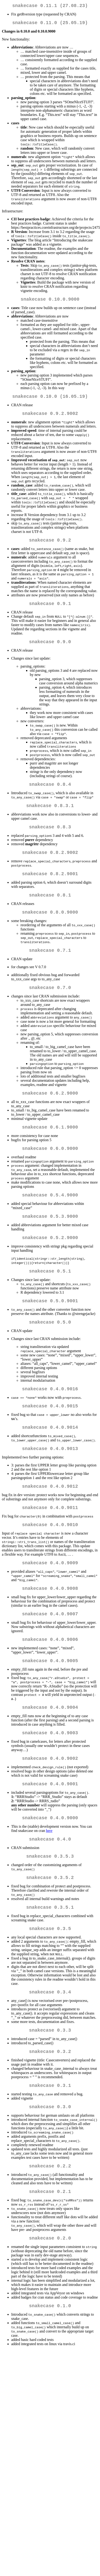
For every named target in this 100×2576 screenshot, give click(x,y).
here (49, 1871)
